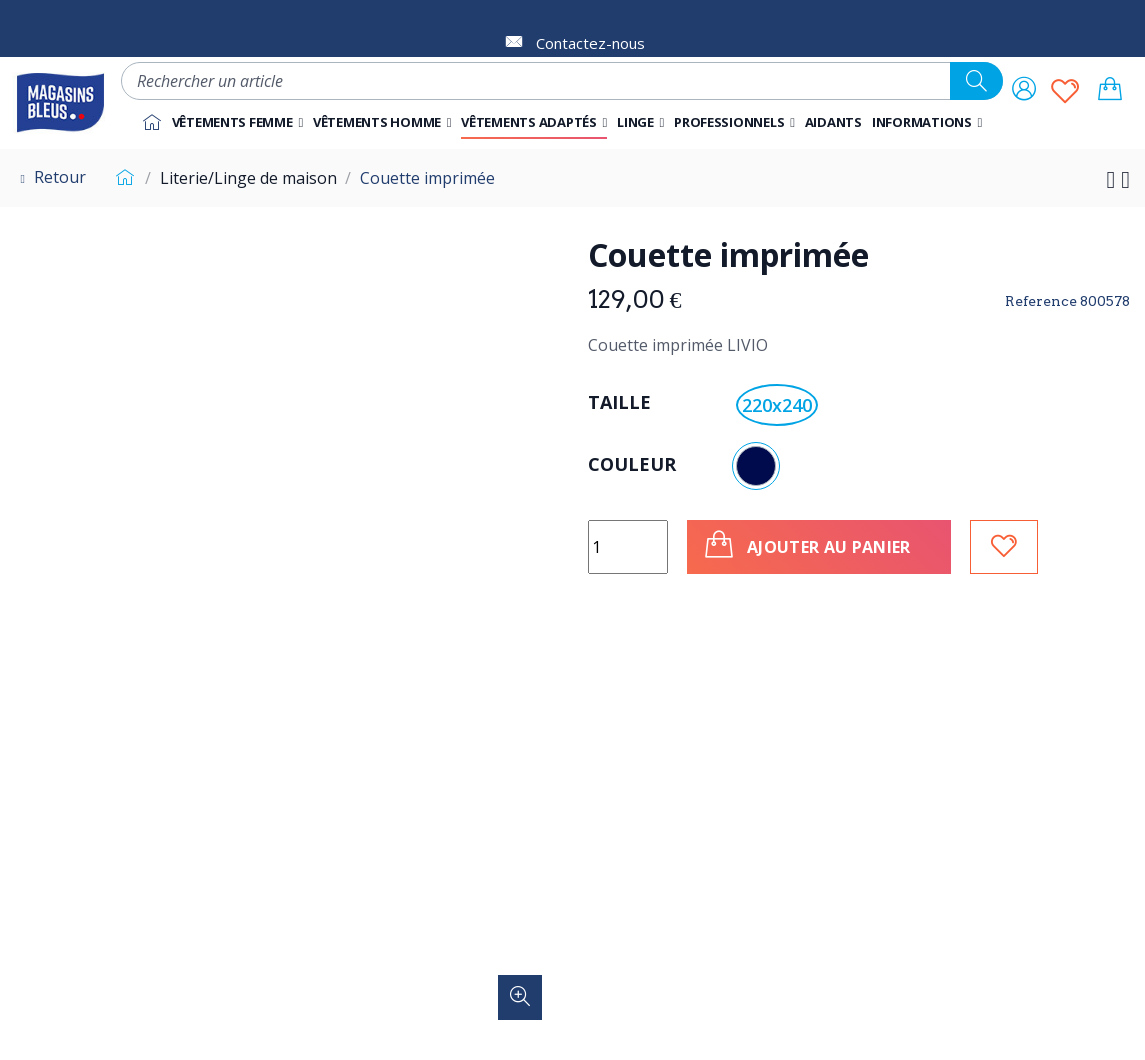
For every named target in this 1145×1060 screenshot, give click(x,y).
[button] (734, 122)
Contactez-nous (590, 43)
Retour (50, 177)
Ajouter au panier (806, 544)
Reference (1041, 301)
